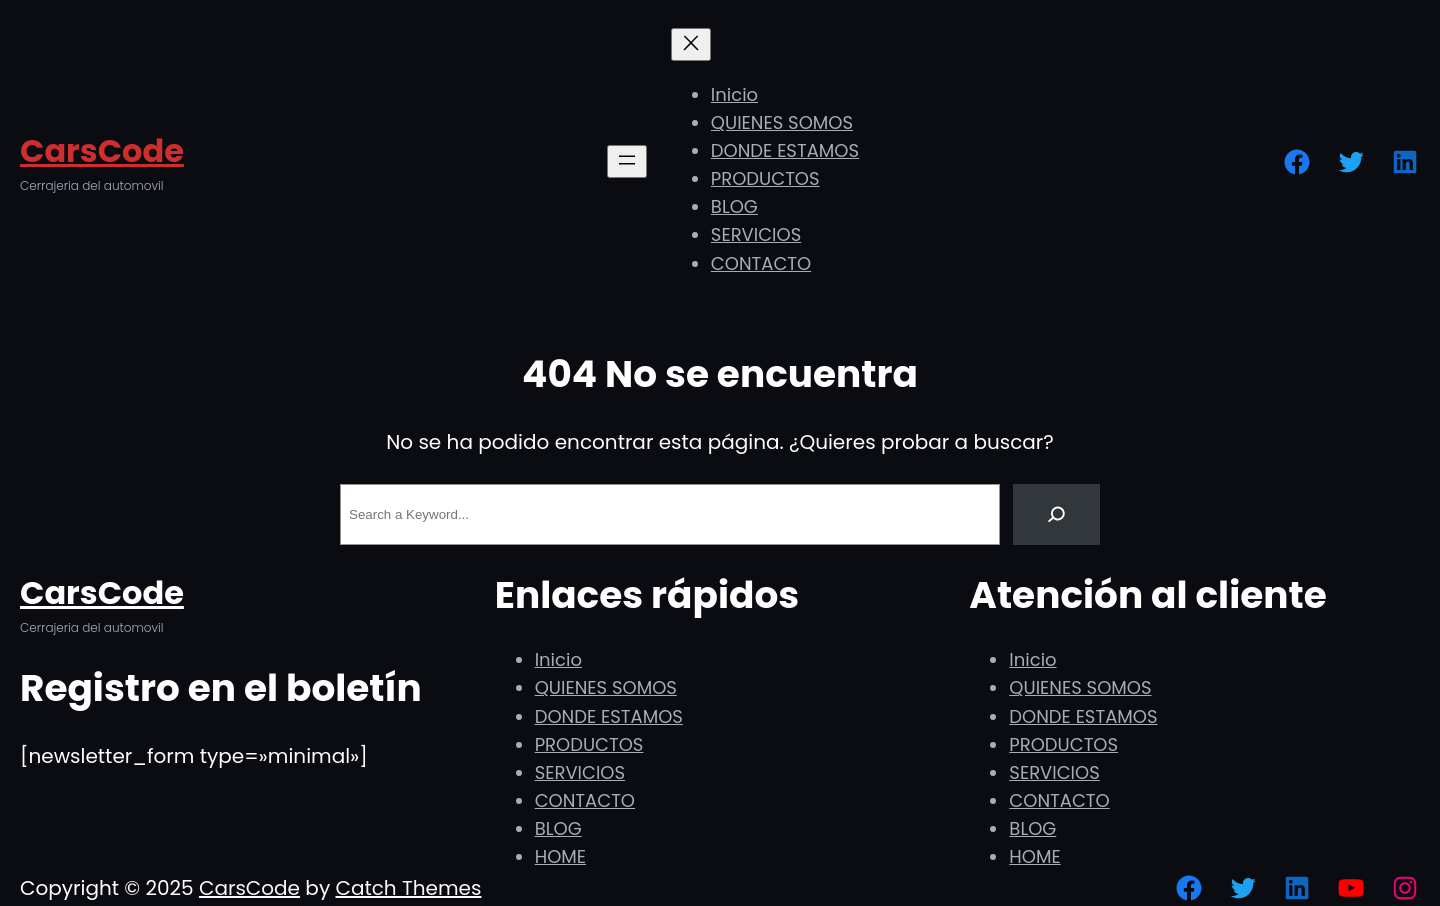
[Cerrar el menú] (691, 44)
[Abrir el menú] (627, 161)
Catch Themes (408, 888)
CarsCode (102, 150)
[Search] (1056, 514)
